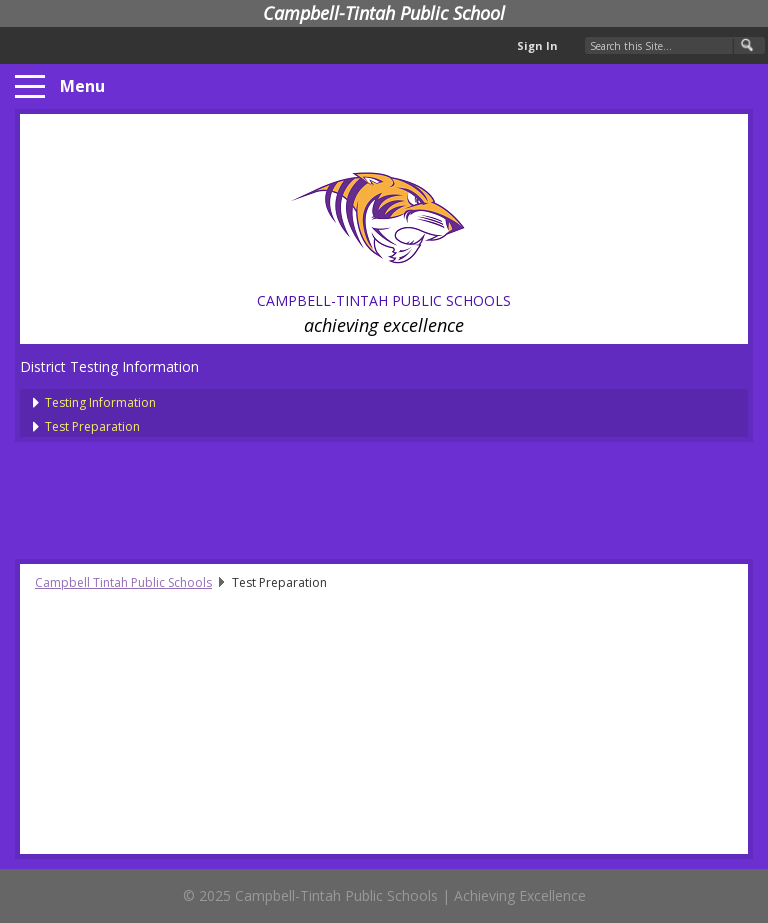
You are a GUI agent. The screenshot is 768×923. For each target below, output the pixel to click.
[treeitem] (396, 401)
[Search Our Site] (675, 45)
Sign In (537, 45)
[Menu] (30, 87)
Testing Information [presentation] (100, 402)
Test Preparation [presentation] (92, 426)
